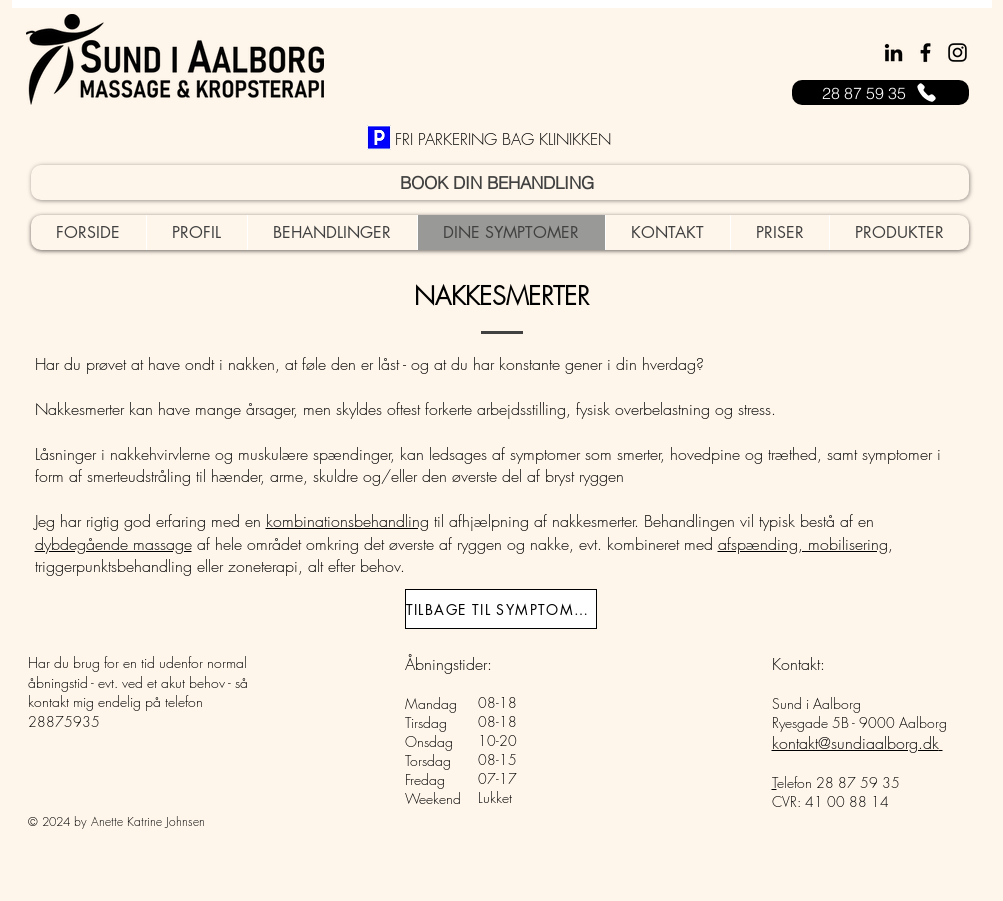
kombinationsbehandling (347, 521)
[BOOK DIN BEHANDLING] (500, 182)
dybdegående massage (113, 544)
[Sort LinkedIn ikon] (893, 52)
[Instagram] (957, 52)
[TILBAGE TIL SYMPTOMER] (501, 609)
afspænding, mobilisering (803, 544)
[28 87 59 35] (880, 92)
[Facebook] (925, 52)
